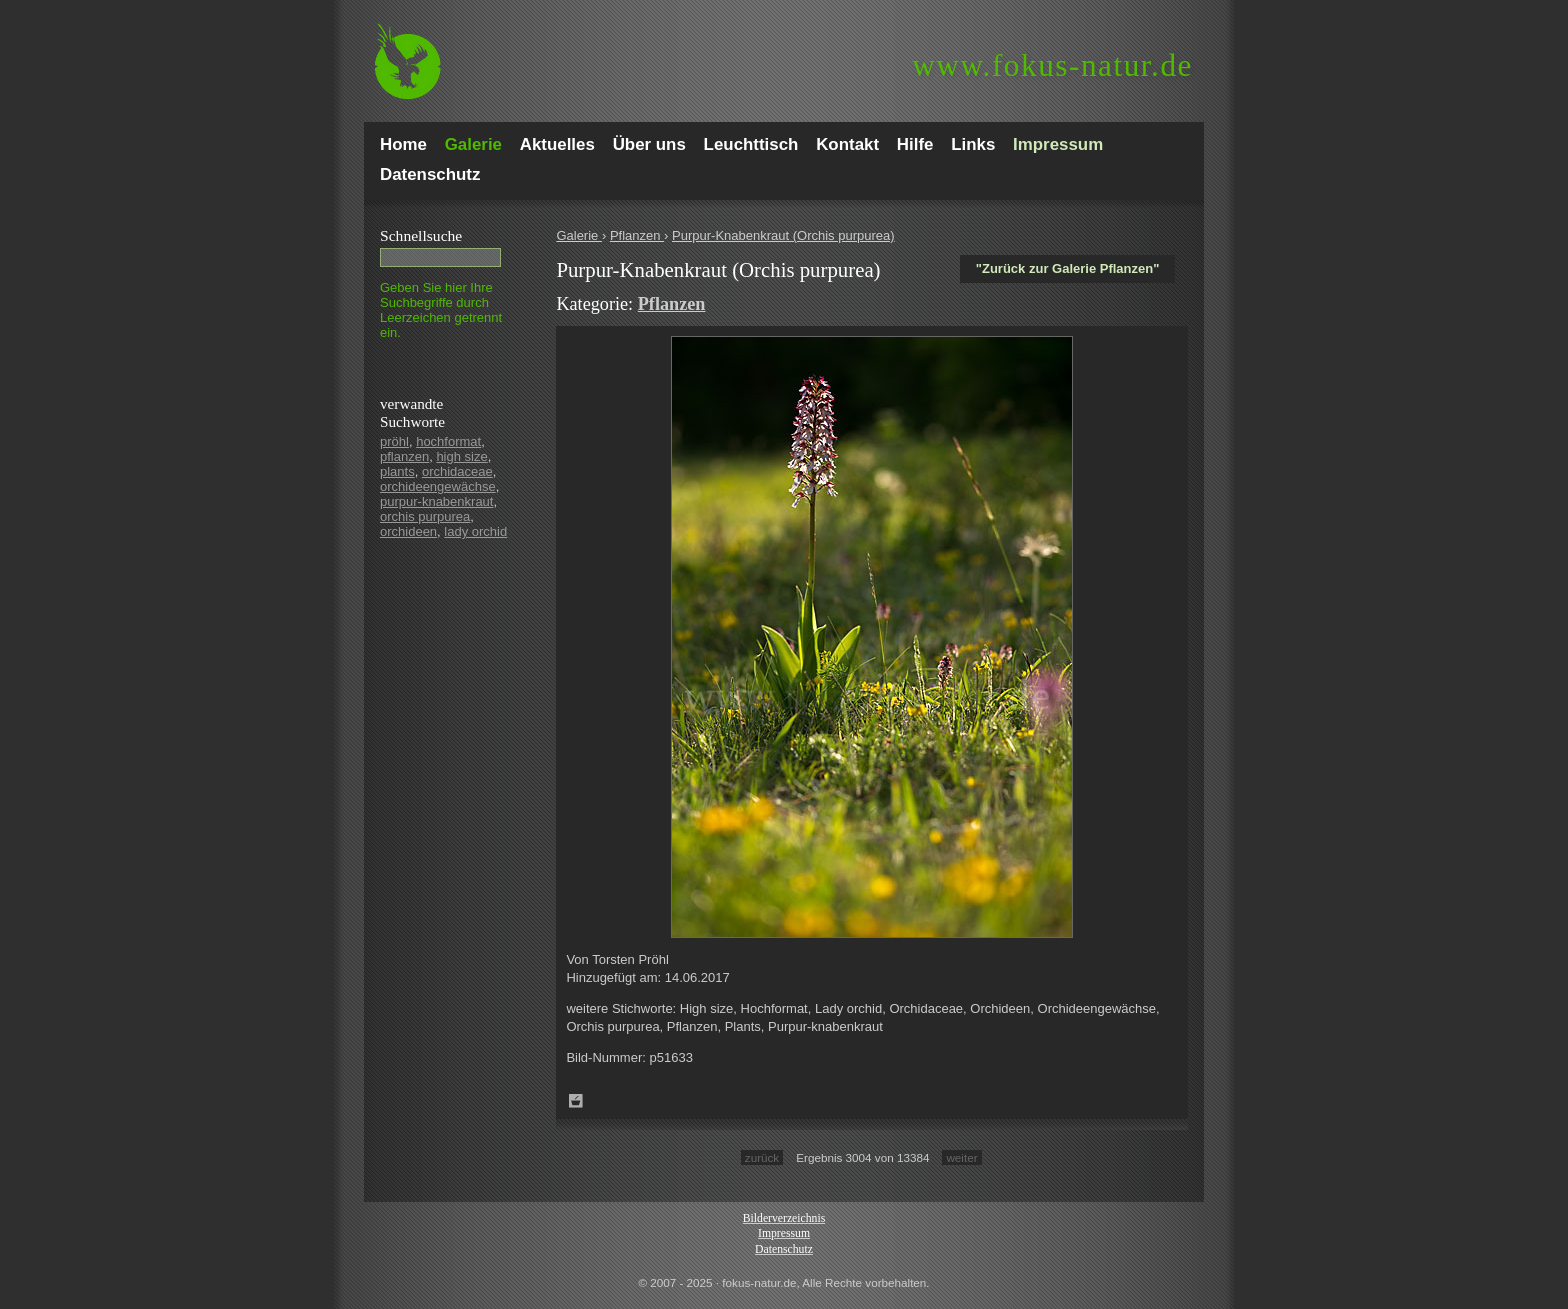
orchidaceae (457, 471)
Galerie (579, 235)
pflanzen (404, 456)
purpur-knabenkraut (436, 501)
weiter (961, 1157)
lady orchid (475, 531)
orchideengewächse (438, 486)
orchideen (408, 531)
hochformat (448, 441)
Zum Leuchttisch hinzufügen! (576, 1101)
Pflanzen (637, 235)
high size (461, 456)
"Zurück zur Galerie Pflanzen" (1068, 268)
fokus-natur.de (1052, 65)
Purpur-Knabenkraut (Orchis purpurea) (783, 235)
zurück (762, 1157)
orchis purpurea (425, 516)
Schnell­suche (421, 235)
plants (397, 471)
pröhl (394, 441)
